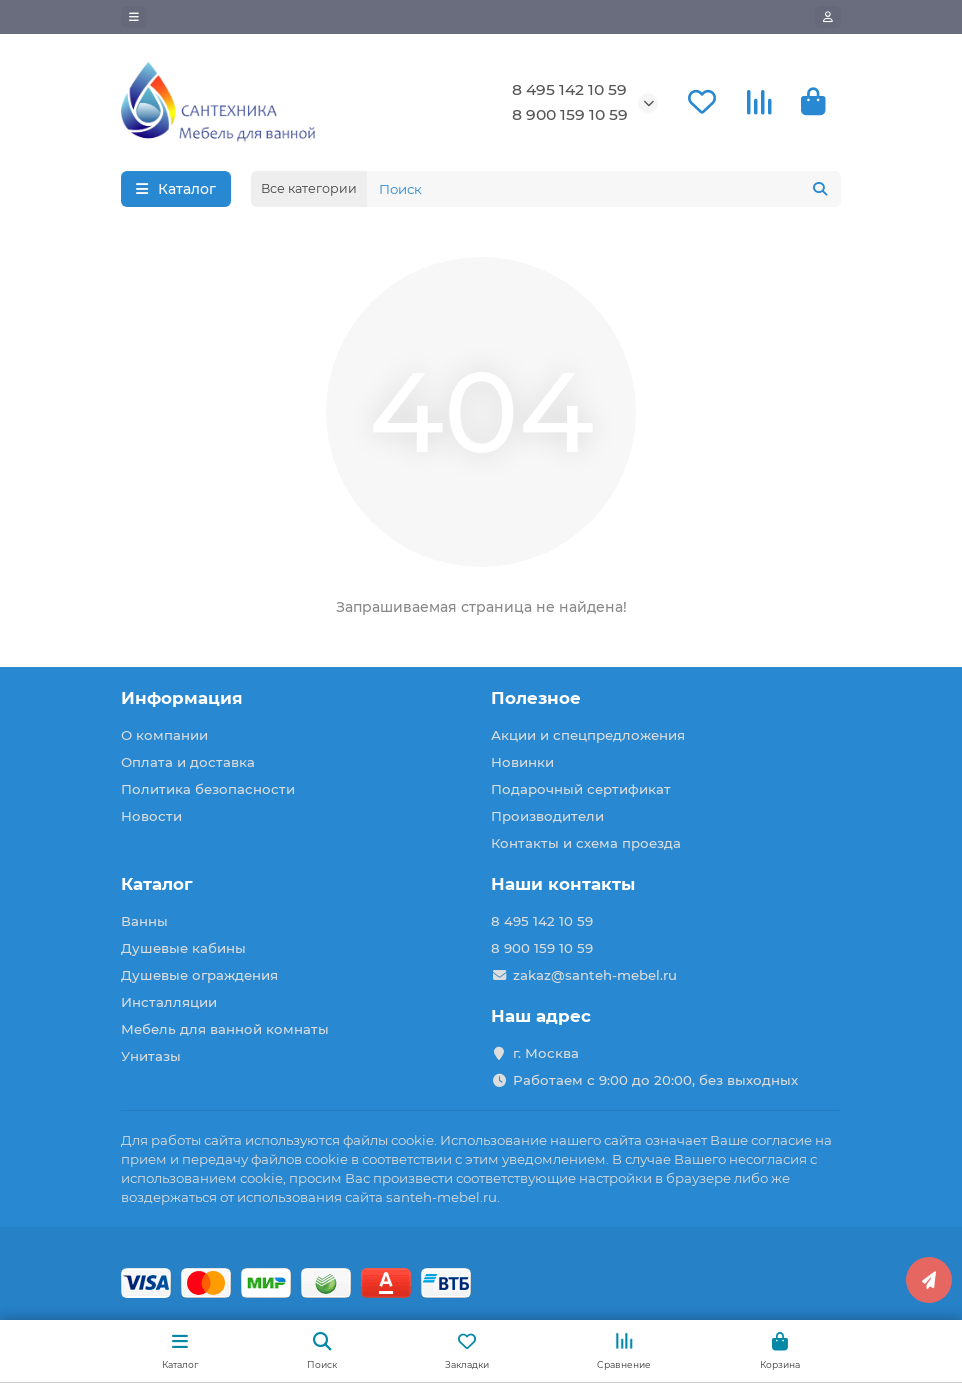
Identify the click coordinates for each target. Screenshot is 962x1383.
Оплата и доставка (188, 762)
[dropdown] (134, 17)
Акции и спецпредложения (588, 735)
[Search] (604, 189)
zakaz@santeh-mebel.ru (595, 975)
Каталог (157, 884)
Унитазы (151, 1056)
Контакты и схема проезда (586, 843)
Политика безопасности (208, 789)
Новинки (522, 762)
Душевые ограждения (199, 975)
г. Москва (546, 1053)
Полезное (536, 698)
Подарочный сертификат (581, 789)
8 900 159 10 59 (570, 114)
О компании (164, 735)
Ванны (144, 921)
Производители (547, 816)
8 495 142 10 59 (569, 89)
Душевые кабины (183, 948)
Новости (151, 816)
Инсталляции (169, 1002)
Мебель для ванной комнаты (225, 1029)
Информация (182, 698)
